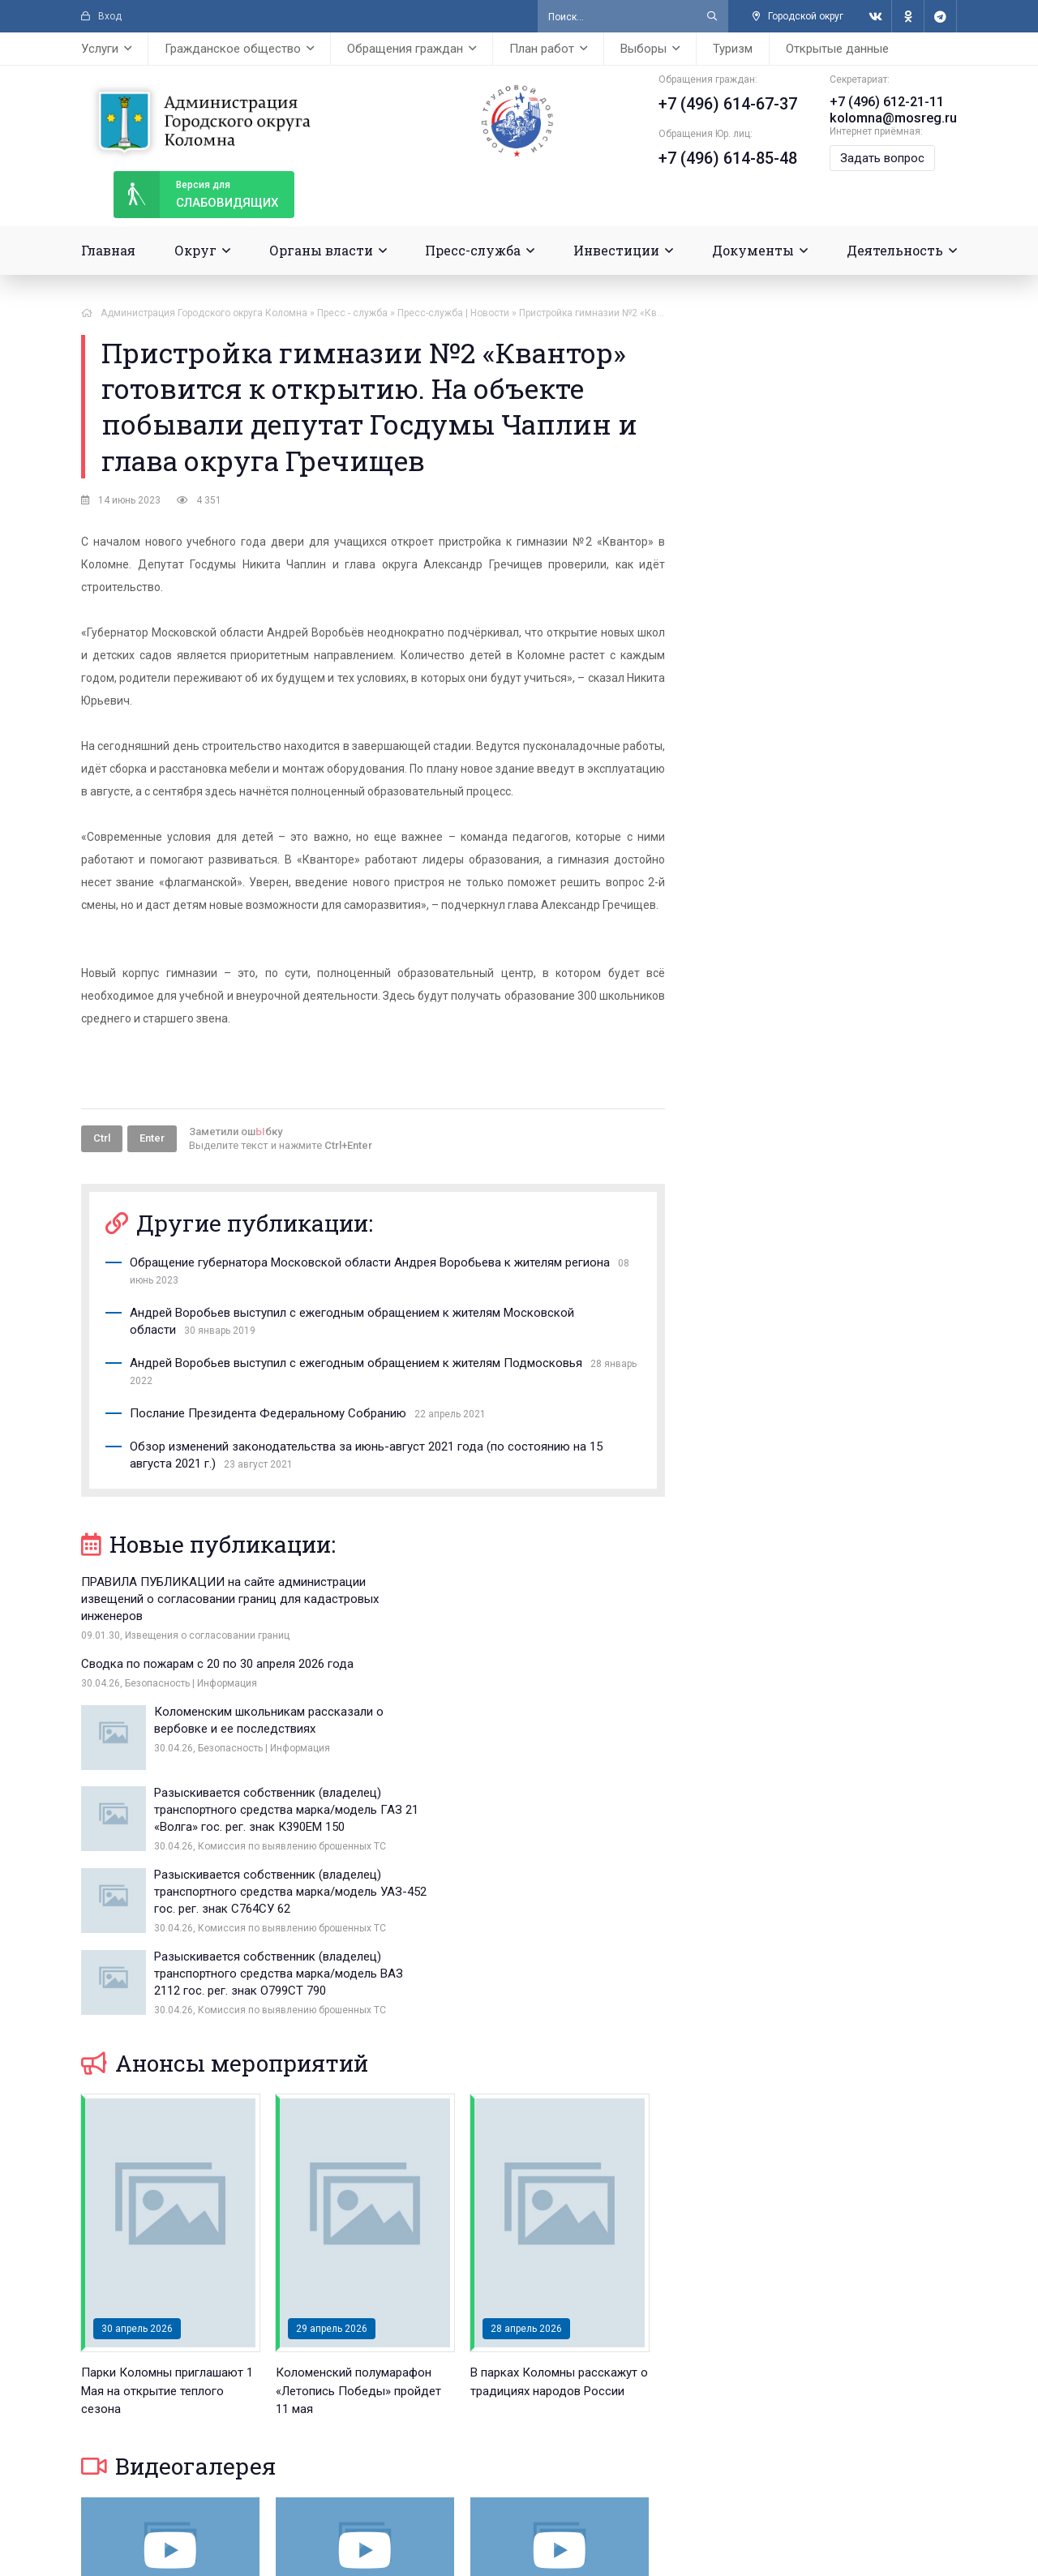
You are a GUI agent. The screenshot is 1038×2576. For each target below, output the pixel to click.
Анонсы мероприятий (224, 1852)
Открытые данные (837, 48)
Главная (108, 250)
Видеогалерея (178, 2255)
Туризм (733, 48)
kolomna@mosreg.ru (893, 118)
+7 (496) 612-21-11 (887, 101)
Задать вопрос (883, 158)
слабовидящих (196, 194)
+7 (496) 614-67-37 (728, 104)
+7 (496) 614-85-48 (728, 158)
